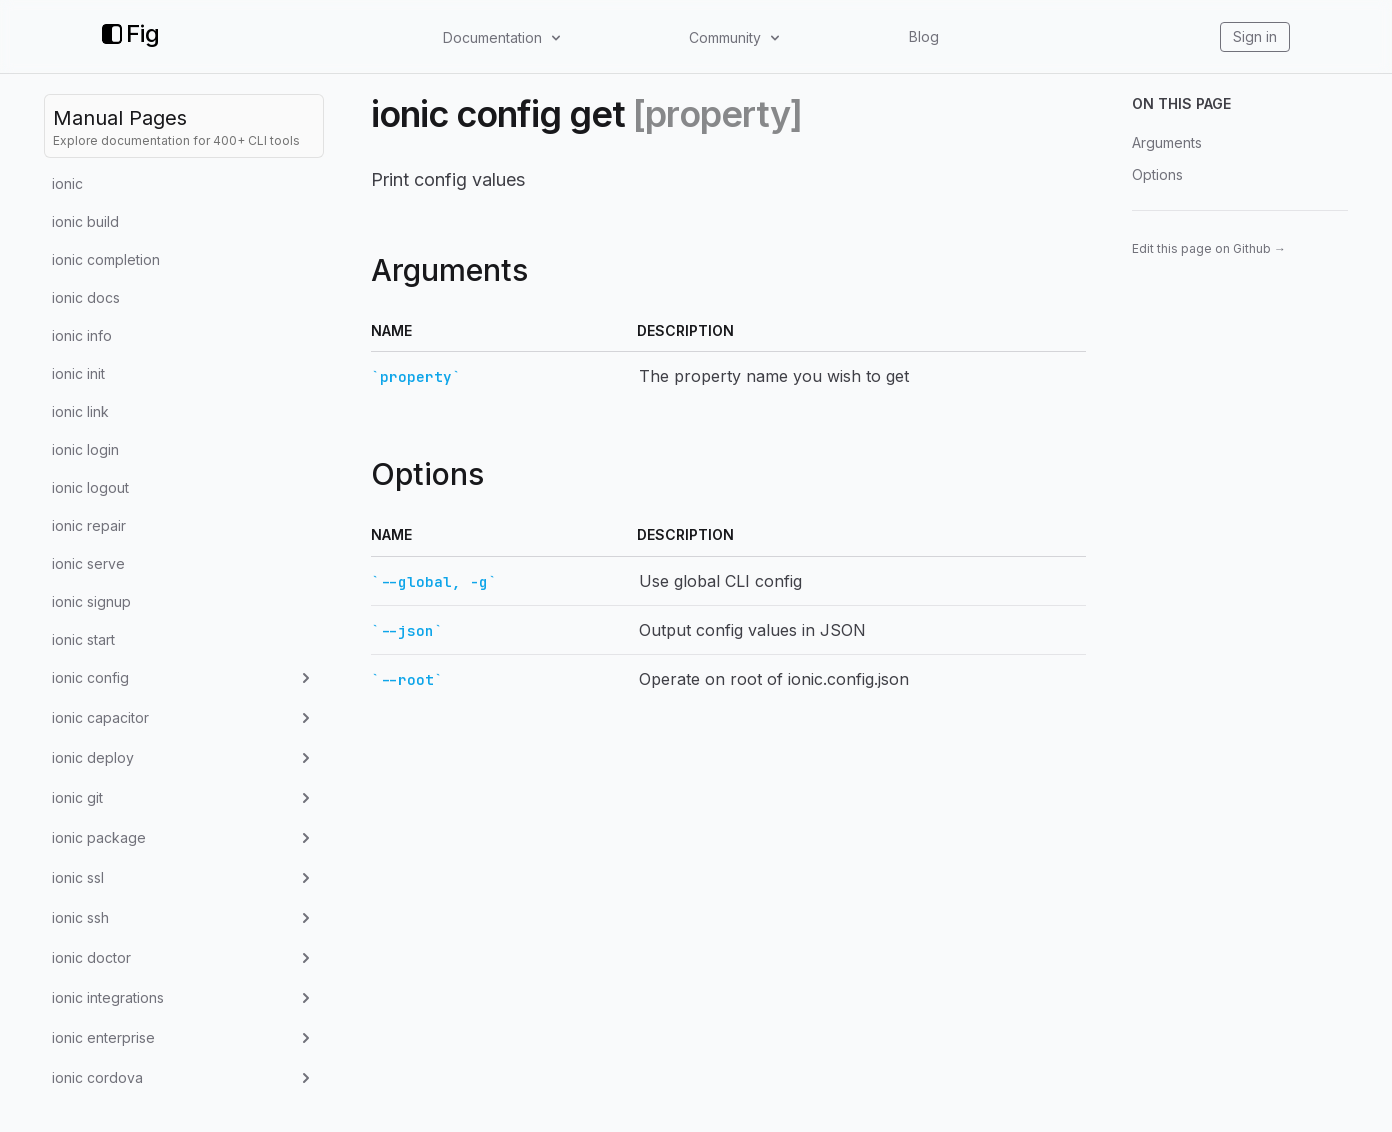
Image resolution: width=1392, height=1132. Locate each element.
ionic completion (106, 259)
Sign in (1255, 36)
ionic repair (89, 525)
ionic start (83, 639)
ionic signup (91, 601)
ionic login (85, 449)
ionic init (78, 373)
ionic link (80, 411)
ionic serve (88, 563)
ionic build (85, 221)
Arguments (1167, 142)
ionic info (82, 335)
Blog (924, 36)
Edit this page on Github (1209, 248)
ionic (67, 183)
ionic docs (86, 297)
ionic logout (90, 487)
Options (1157, 174)
